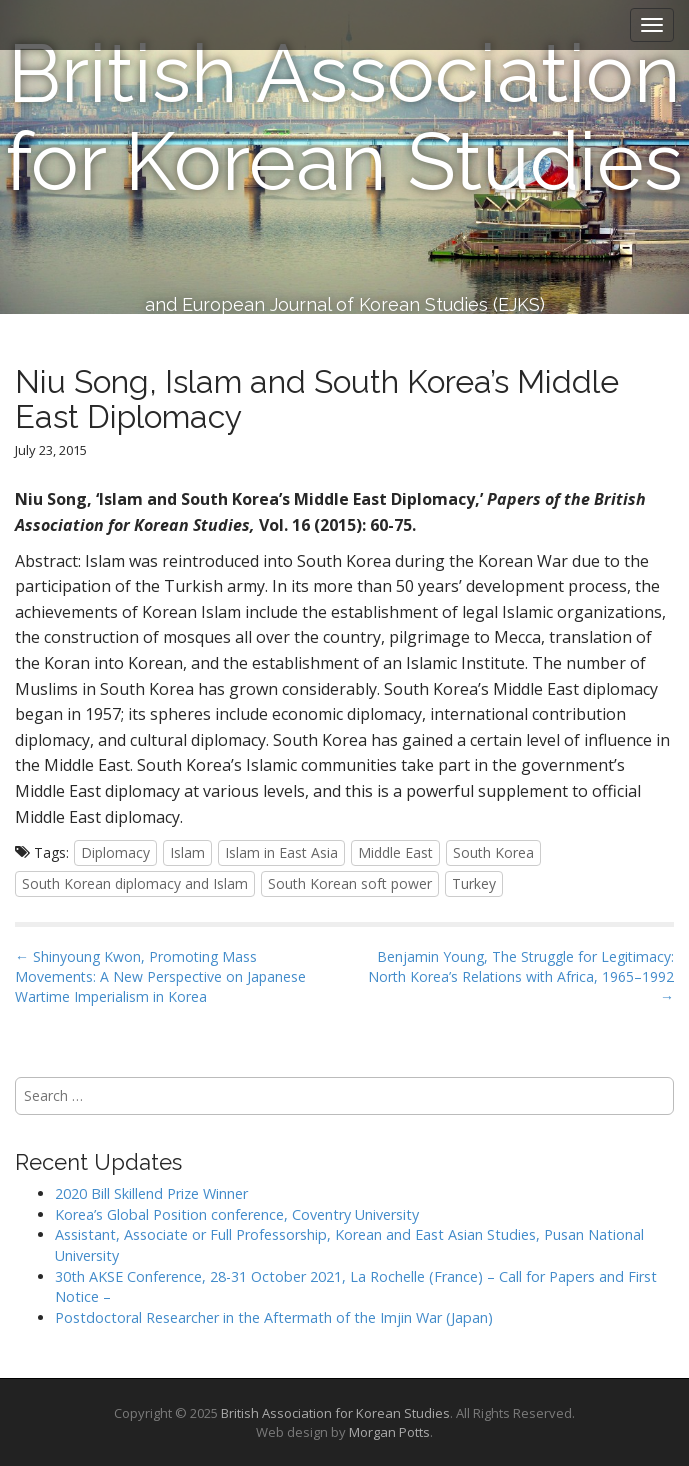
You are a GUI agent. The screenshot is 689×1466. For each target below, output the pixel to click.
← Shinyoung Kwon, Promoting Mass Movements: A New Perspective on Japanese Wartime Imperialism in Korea (160, 976)
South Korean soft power (350, 883)
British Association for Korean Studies (344, 118)
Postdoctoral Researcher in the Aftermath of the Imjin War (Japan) (274, 1317)
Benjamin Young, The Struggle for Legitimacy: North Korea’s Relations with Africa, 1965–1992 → (521, 976)
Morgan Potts (389, 1432)
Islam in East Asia (281, 852)
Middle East (395, 852)
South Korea (493, 852)
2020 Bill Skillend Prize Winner (151, 1193)
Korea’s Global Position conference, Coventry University (237, 1214)
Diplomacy (115, 852)
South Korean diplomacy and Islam (135, 883)
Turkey (474, 883)
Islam (187, 852)
